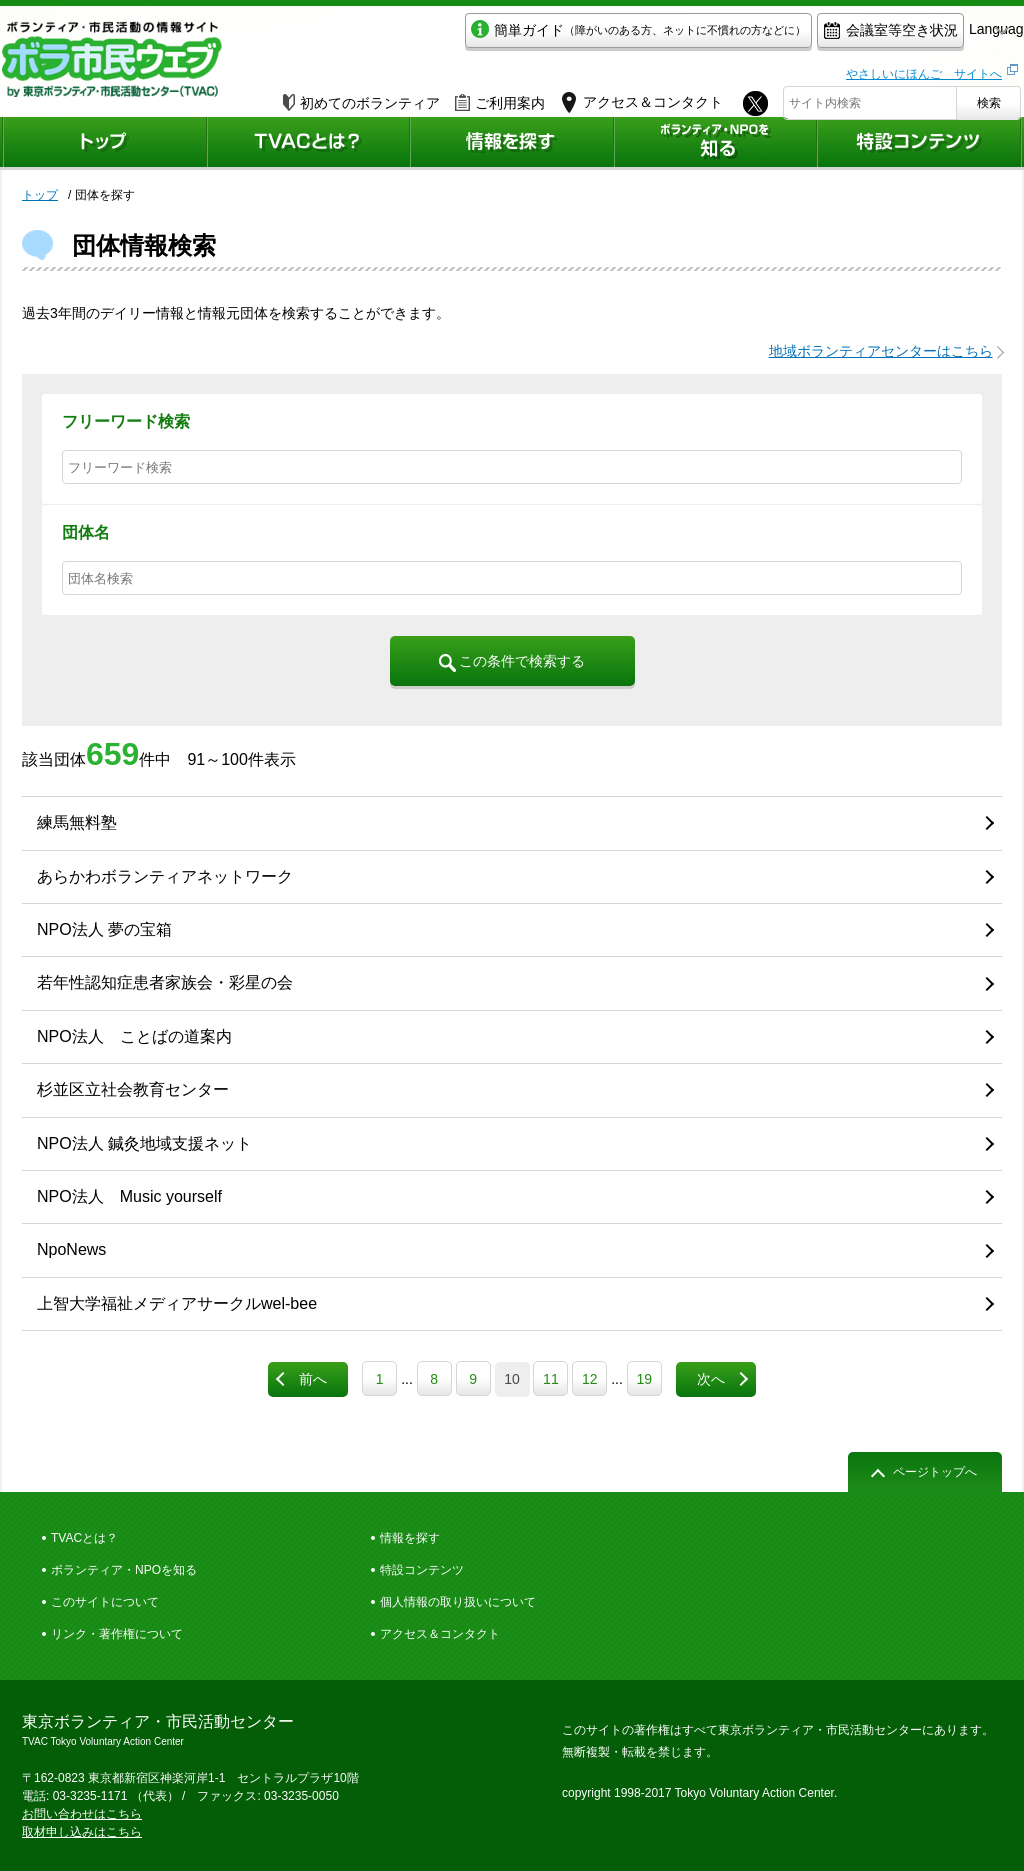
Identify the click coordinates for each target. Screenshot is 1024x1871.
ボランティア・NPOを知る (124, 1570)
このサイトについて (105, 1602)
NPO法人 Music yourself (129, 1196)
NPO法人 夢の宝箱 (104, 929)
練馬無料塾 (77, 822)
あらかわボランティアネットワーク (165, 876)
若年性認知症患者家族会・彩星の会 (165, 982)
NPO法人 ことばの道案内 (134, 1036)
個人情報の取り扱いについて (458, 1602)
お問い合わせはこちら (82, 1814)
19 (644, 1379)
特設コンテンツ (422, 1570)
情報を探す (410, 1538)
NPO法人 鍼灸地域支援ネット (144, 1143)
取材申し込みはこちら (82, 1832)
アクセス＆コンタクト (440, 1634)
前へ (313, 1379)
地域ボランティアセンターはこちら (881, 351)
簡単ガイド (545, 36)
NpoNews (71, 1249)
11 (551, 1379)
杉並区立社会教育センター (133, 1089)
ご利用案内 (500, 97)
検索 (989, 97)
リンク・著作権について (117, 1634)
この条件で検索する (512, 662)
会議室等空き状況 (797, 36)
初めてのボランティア (361, 97)
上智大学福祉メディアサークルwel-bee (177, 1303)
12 (590, 1379)
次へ (711, 1379)
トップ (40, 195)
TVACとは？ (84, 1538)
